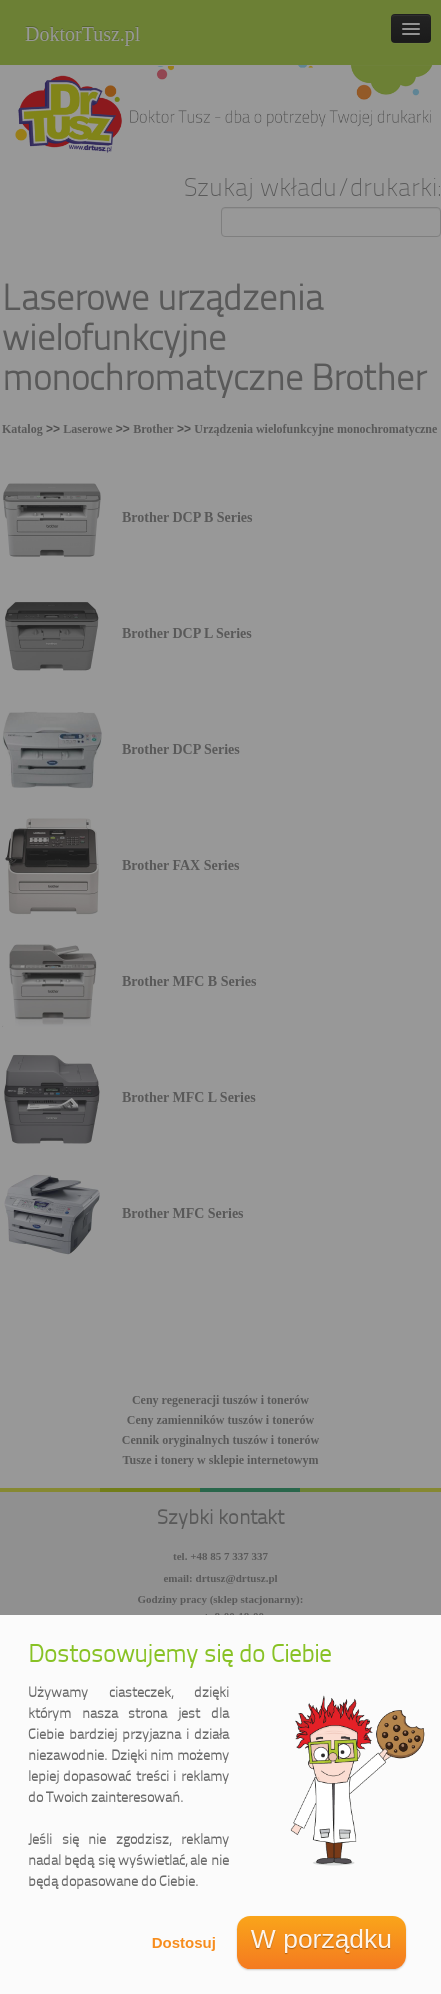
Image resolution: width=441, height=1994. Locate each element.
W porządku (321, 1939)
